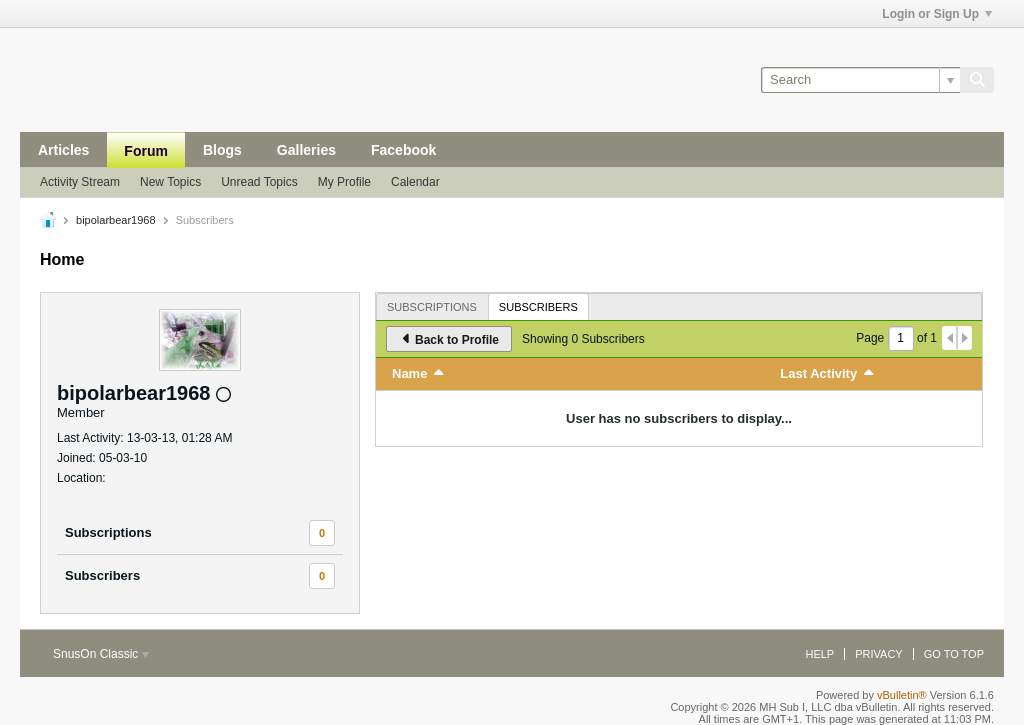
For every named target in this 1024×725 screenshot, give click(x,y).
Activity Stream (80, 182)
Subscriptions (108, 532)
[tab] (432, 306)
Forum (146, 151)
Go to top (954, 654)
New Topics (170, 182)
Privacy (878, 654)
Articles (63, 150)
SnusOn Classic (101, 654)
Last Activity (818, 373)
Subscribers (102, 575)
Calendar (415, 182)
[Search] (860, 80)
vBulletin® (902, 695)
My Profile (344, 182)
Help (819, 654)
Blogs (222, 150)
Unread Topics (259, 182)
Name (409, 373)
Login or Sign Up (937, 14)
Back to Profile (449, 339)
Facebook (403, 150)
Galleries (306, 150)
